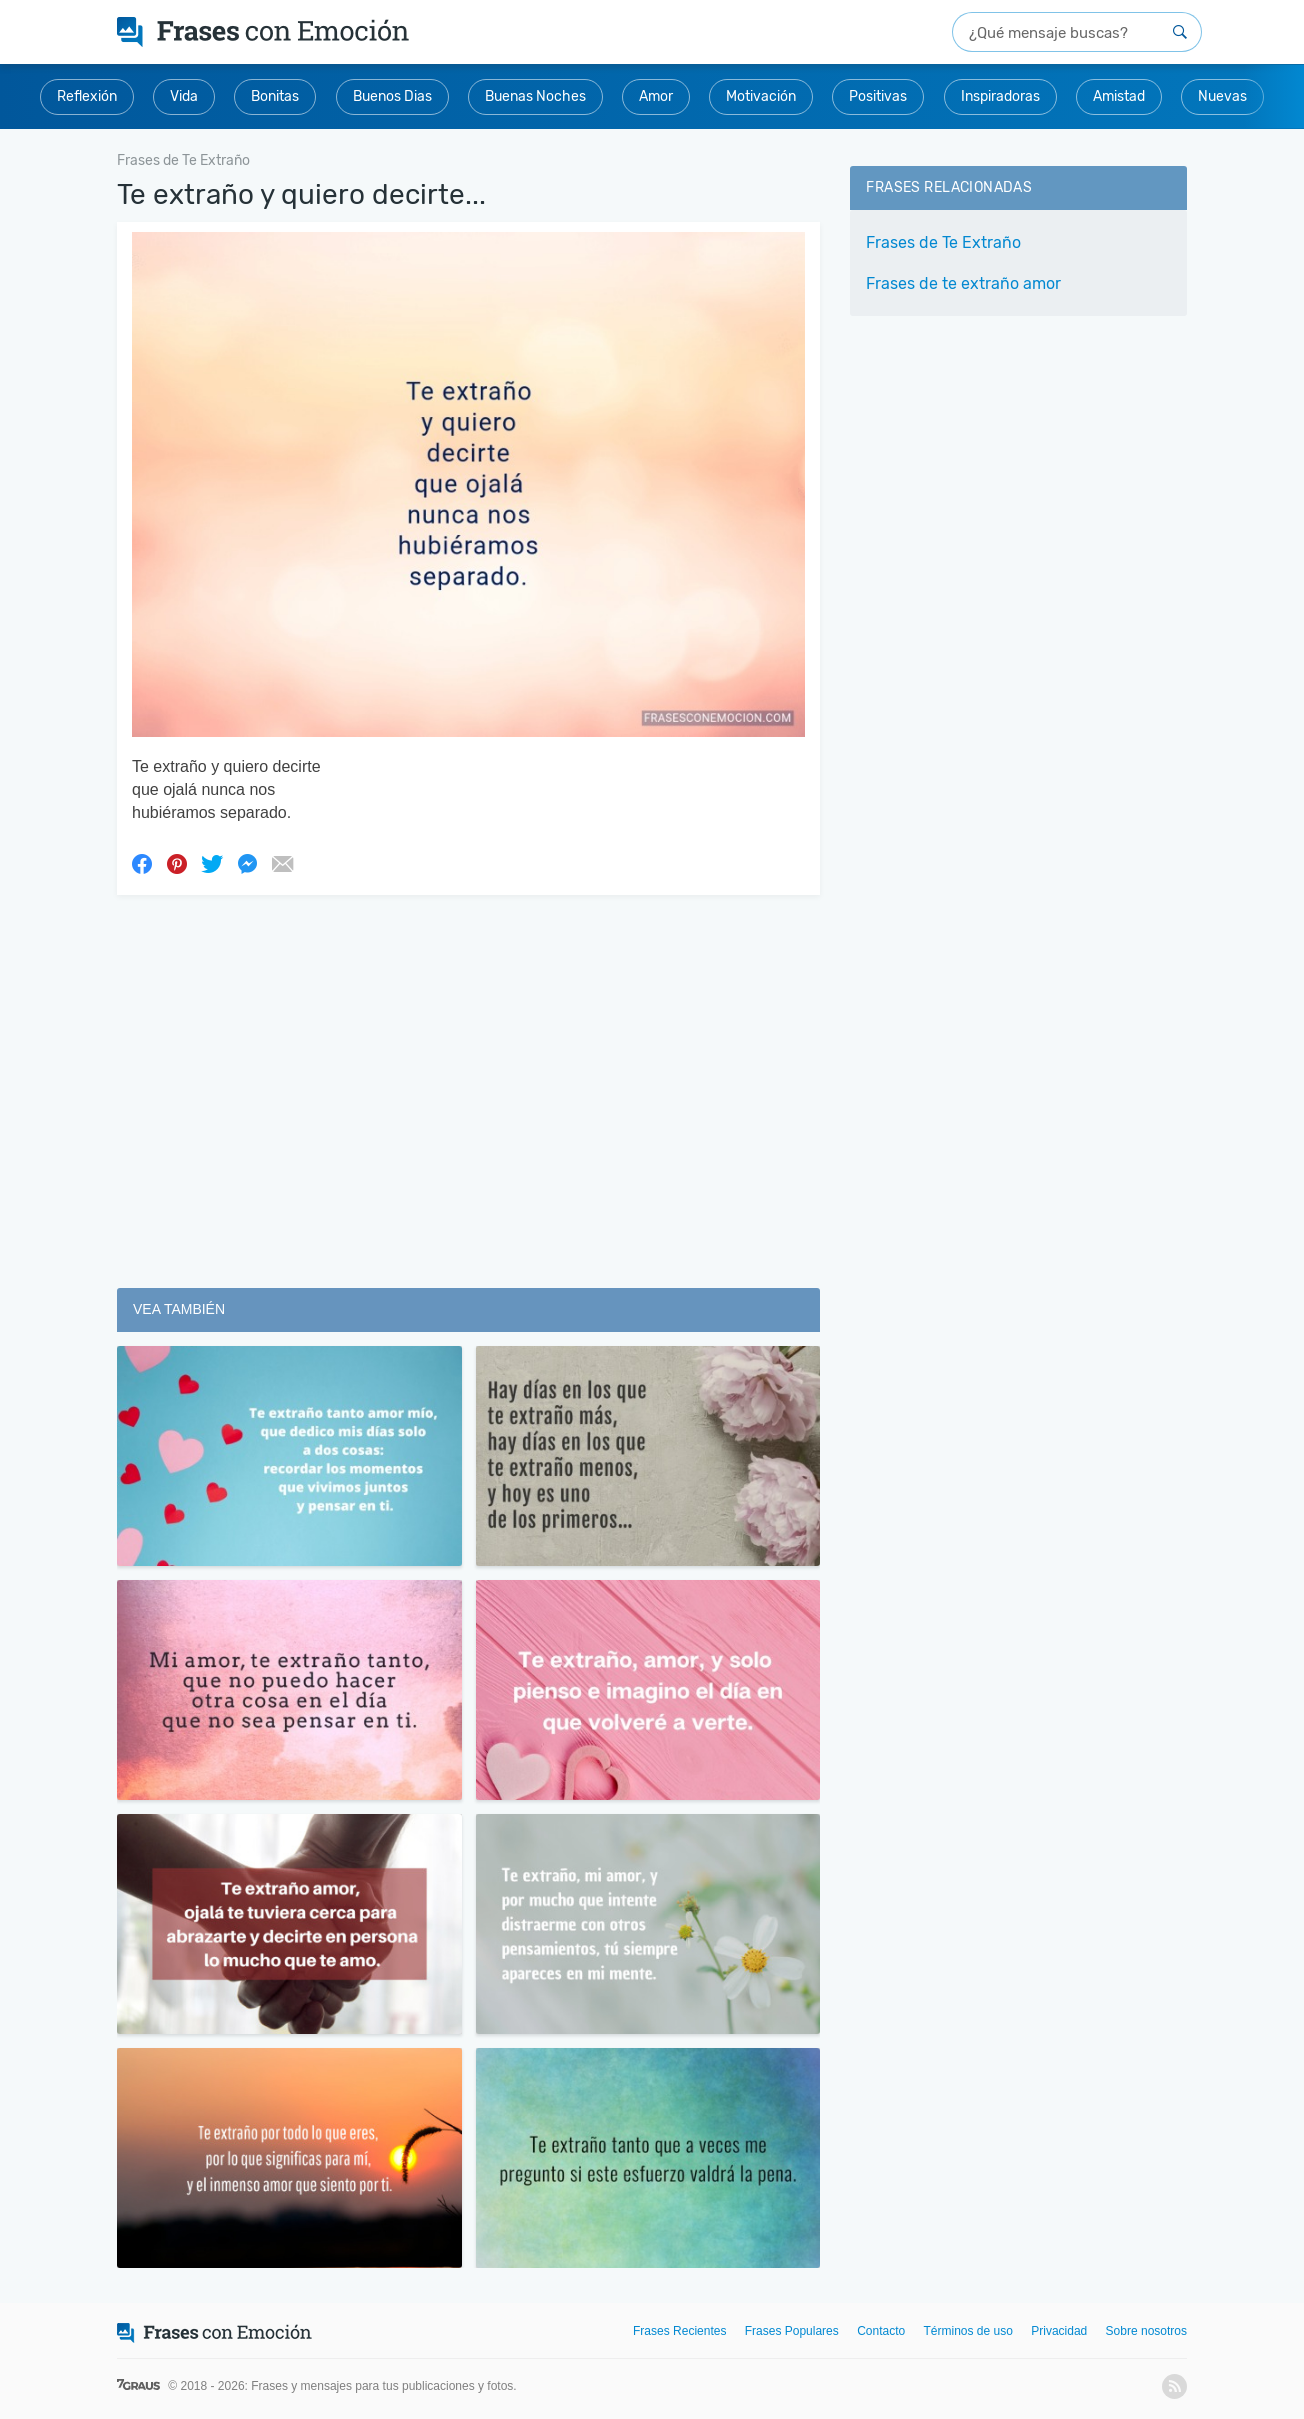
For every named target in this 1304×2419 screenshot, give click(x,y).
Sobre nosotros (1146, 2331)
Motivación (761, 96)
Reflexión (87, 96)
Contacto (881, 2331)
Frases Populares (792, 2331)
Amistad (1119, 96)
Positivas (878, 96)
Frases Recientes (679, 2331)
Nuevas (1222, 96)
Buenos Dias (392, 96)
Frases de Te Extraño (943, 242)
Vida (184, 96)
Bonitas (275, 96)
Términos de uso (968, 2331)
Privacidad (1059, 2331)
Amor (656, 96)
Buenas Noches (535, 96)
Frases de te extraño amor (963, 283)
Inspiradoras (1000, 96)
